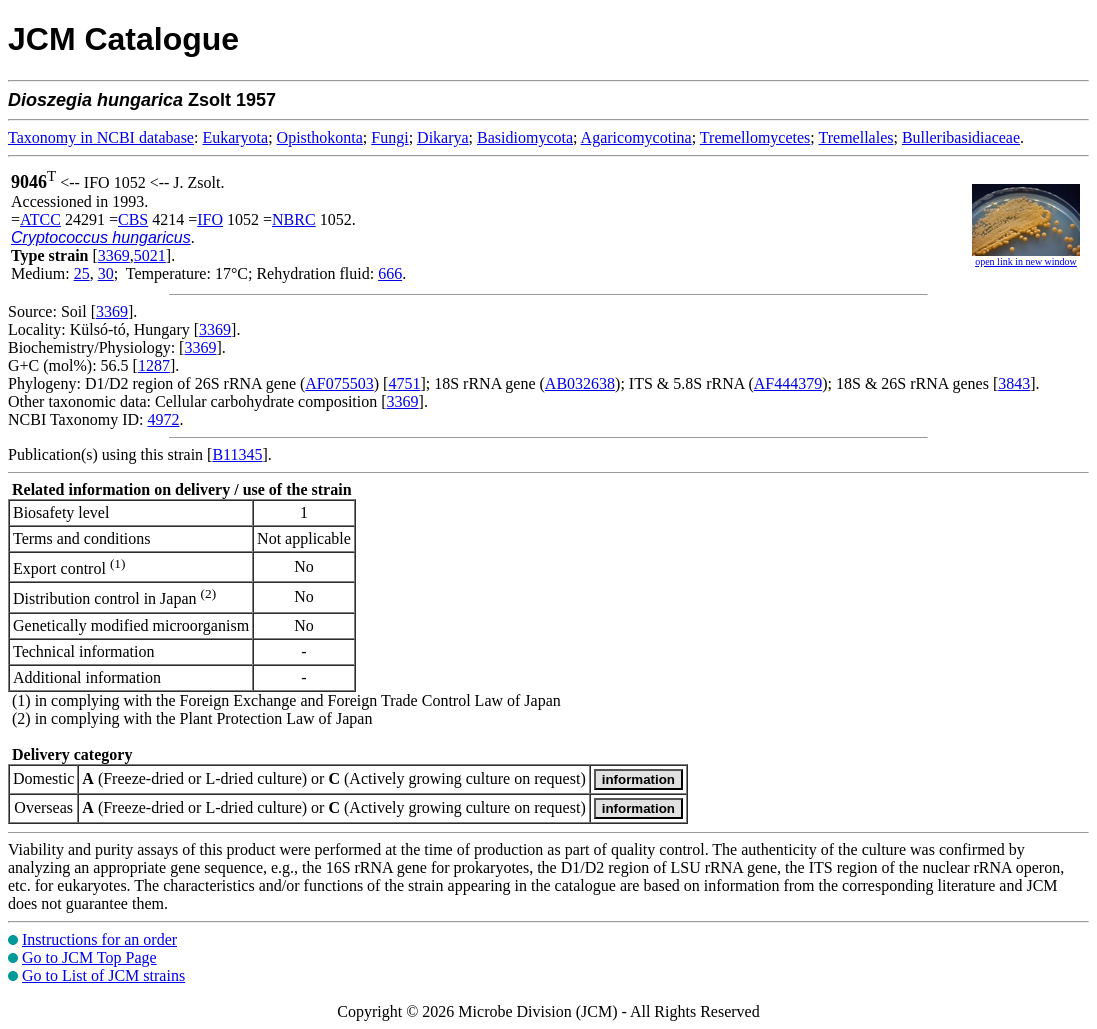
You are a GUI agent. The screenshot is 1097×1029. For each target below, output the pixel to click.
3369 (114, 255)
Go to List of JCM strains (103, 975)
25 (82, 273)
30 (106, 273)
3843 (1014, 383)
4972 (163, 419)
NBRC (294, 219)
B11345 (237, 454)
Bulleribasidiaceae (961, 137)
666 (390, 273)
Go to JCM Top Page (89, 957)
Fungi (389, 137)
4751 (404, 383)
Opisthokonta (320, 137)
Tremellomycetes (755, 137)
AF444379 (788, 383)
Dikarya (443, 137)
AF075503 (339, 383)
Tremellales (856, 137)
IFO (210, 219)
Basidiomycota (525, 137)
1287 (154, 365)
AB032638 (580, 383)
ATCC (40, 219)
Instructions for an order (99, 939)
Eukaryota (235, 137)
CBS (133, 219)
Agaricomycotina (636, 137)
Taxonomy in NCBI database (101, 137)
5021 (150, 255)
